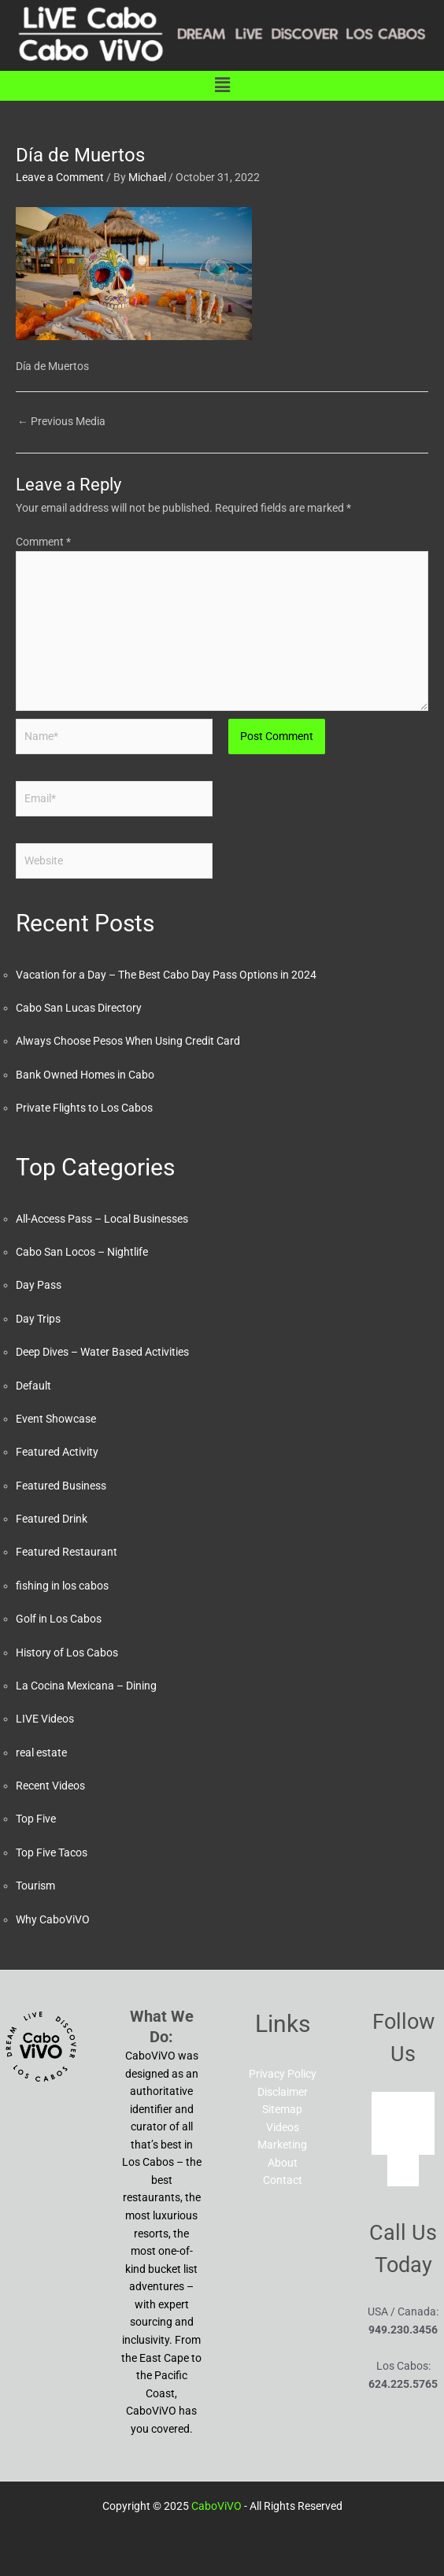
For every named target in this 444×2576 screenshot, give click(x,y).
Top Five (36, 1818)
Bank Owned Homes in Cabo (85, 1074)
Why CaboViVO (53, 1919)
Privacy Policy (282, 2073)
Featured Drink (51, 1518)
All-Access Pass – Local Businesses (102, 1218)
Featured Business (61, 1485)
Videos (282, 2127)
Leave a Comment (60, 177)
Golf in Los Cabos (59, 1618)
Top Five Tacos (51, 1852)
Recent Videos (50, 1785)
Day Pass (38, 1285)
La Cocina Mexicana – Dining (86, 1685)
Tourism (35, 1885)
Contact (282, 2180)
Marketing (282, 2144)
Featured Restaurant (66, 1551)
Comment (43, 541)
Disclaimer (282, 2092)
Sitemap (282, 2109)
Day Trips (38, 1318)
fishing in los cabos (62, 1585)
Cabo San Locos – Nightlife (82, 1251)
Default (33, 1385)
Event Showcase (56, 1418)
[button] (222, 86)
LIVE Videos (45, 1718)
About (283, 2162)
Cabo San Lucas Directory (79, 1007)
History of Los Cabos (67, 1652)
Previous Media (61, 421)
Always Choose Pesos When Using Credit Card (128, 1040)
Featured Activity (57, 1451)
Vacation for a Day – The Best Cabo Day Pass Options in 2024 (166, 974)
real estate (41, 1752)
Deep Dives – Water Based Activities (102, 1351)
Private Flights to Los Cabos (84, 1107)
